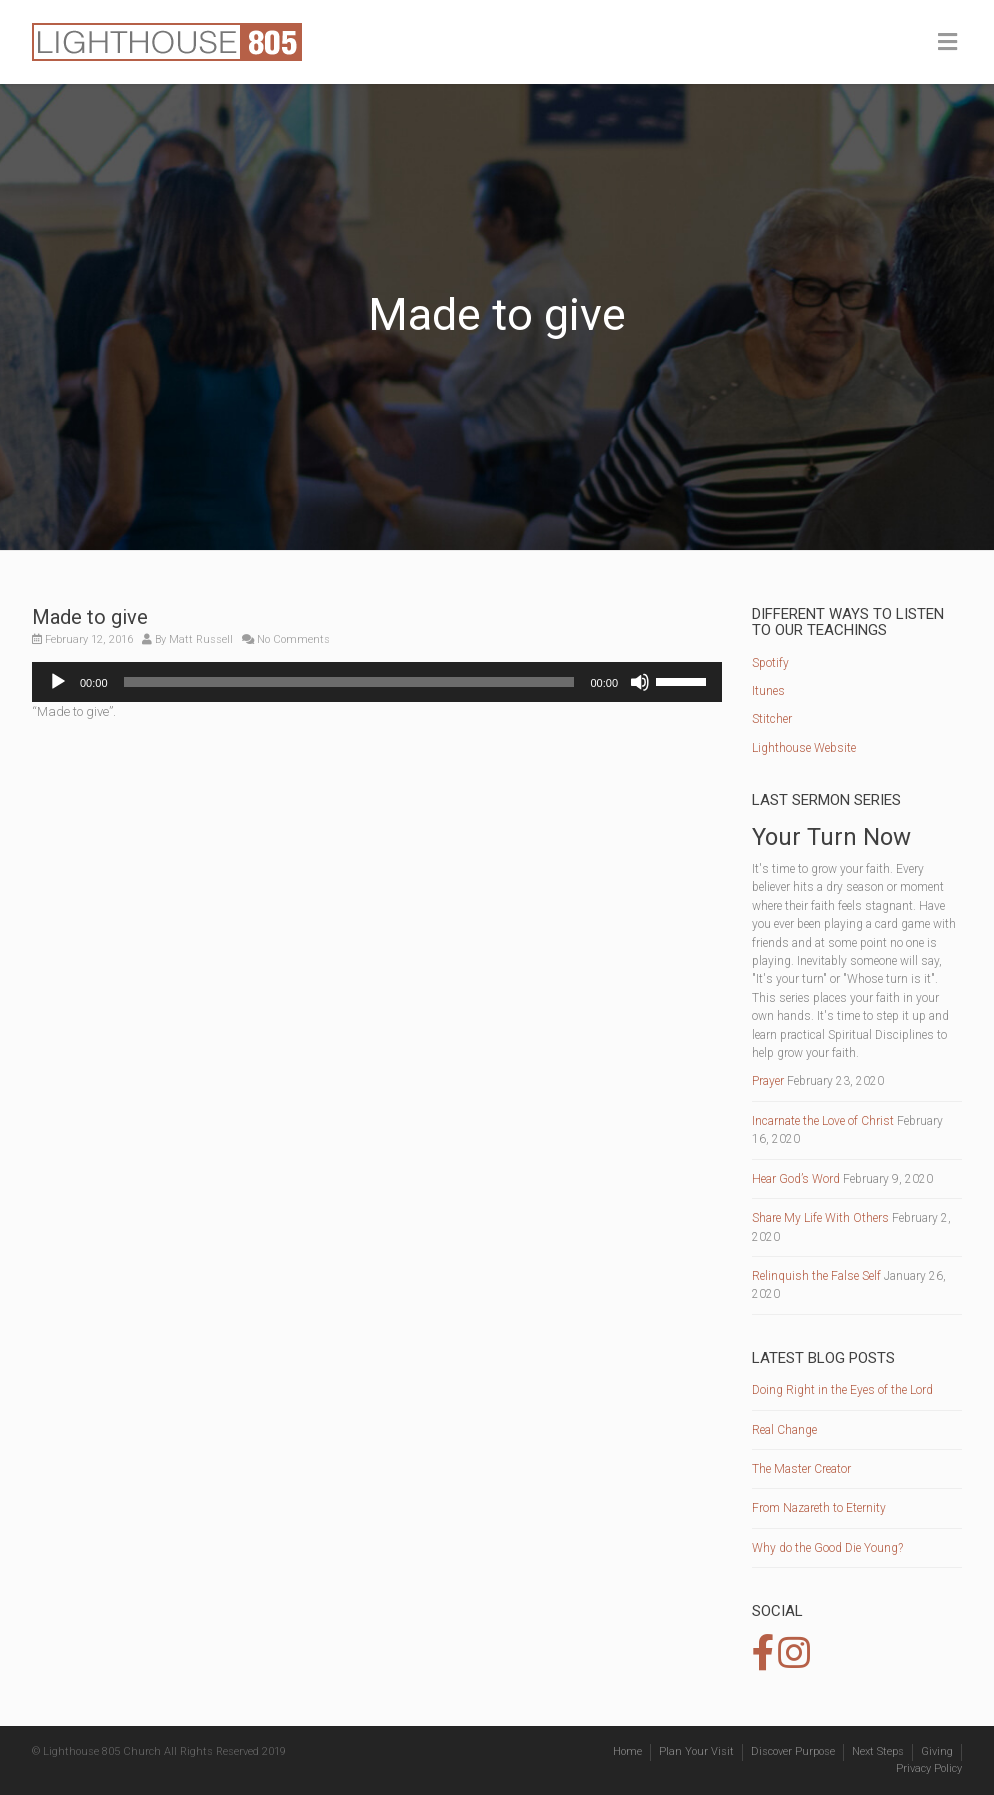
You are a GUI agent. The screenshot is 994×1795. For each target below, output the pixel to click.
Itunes (768, 691)
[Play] (58, 682)
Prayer (768, 1081)
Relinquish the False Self (816, 1276)
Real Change (784, 1430)
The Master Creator (801, 1469)
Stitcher (772, 719)
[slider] (349, 682)
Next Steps (878, 1751)
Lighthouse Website (804, 748)
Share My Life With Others (820, 1218)
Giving (937, 1751)
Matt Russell (201, 639)
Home (627, 1751)
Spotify (770, 663)
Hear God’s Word (796, 1179)
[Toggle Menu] (947, 43)
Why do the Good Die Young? (827, 1548)
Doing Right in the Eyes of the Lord (842, 1390)
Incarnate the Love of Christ (823, 1121)
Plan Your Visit (696, 1751)
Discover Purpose (793, 1751)
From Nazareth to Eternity (819, 1508)
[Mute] (640, 682)
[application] (377, 682)
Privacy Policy (929, 1768)
